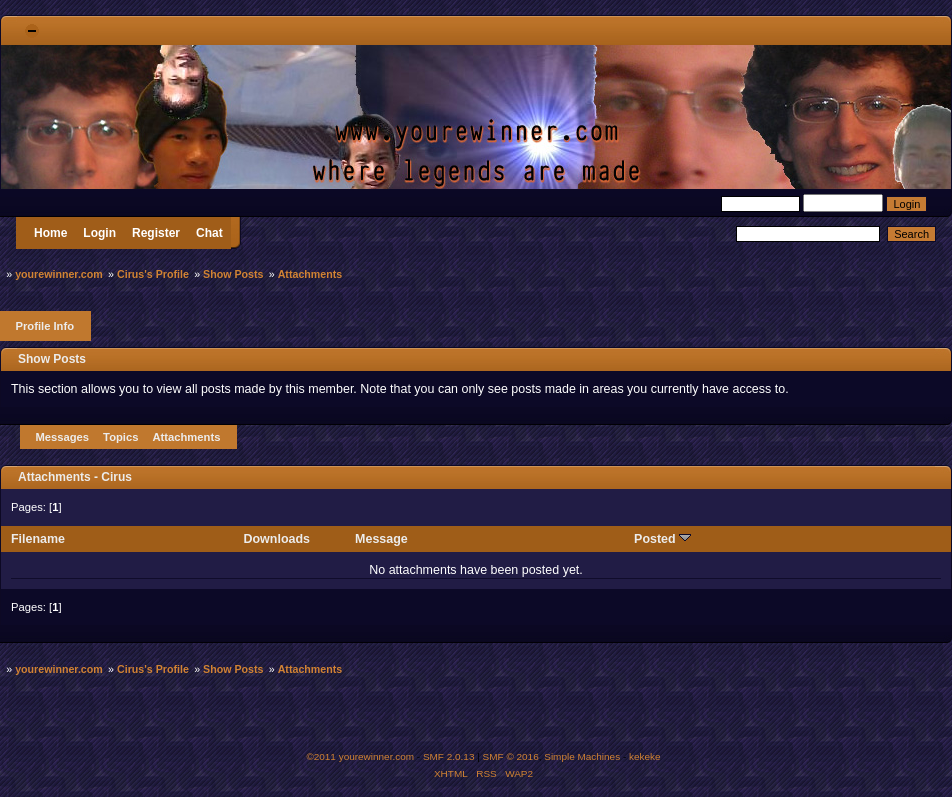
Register (156, 233)
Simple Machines (582, 756)
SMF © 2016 (511, 756)
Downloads (277, 539)
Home (50, 233)
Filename (38, 539)
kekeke (645, 756)
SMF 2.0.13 (449, 756)
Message (381, 539)
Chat (209, 233)
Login (99, 233)
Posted (662, 539)
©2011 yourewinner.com (360, 756)
